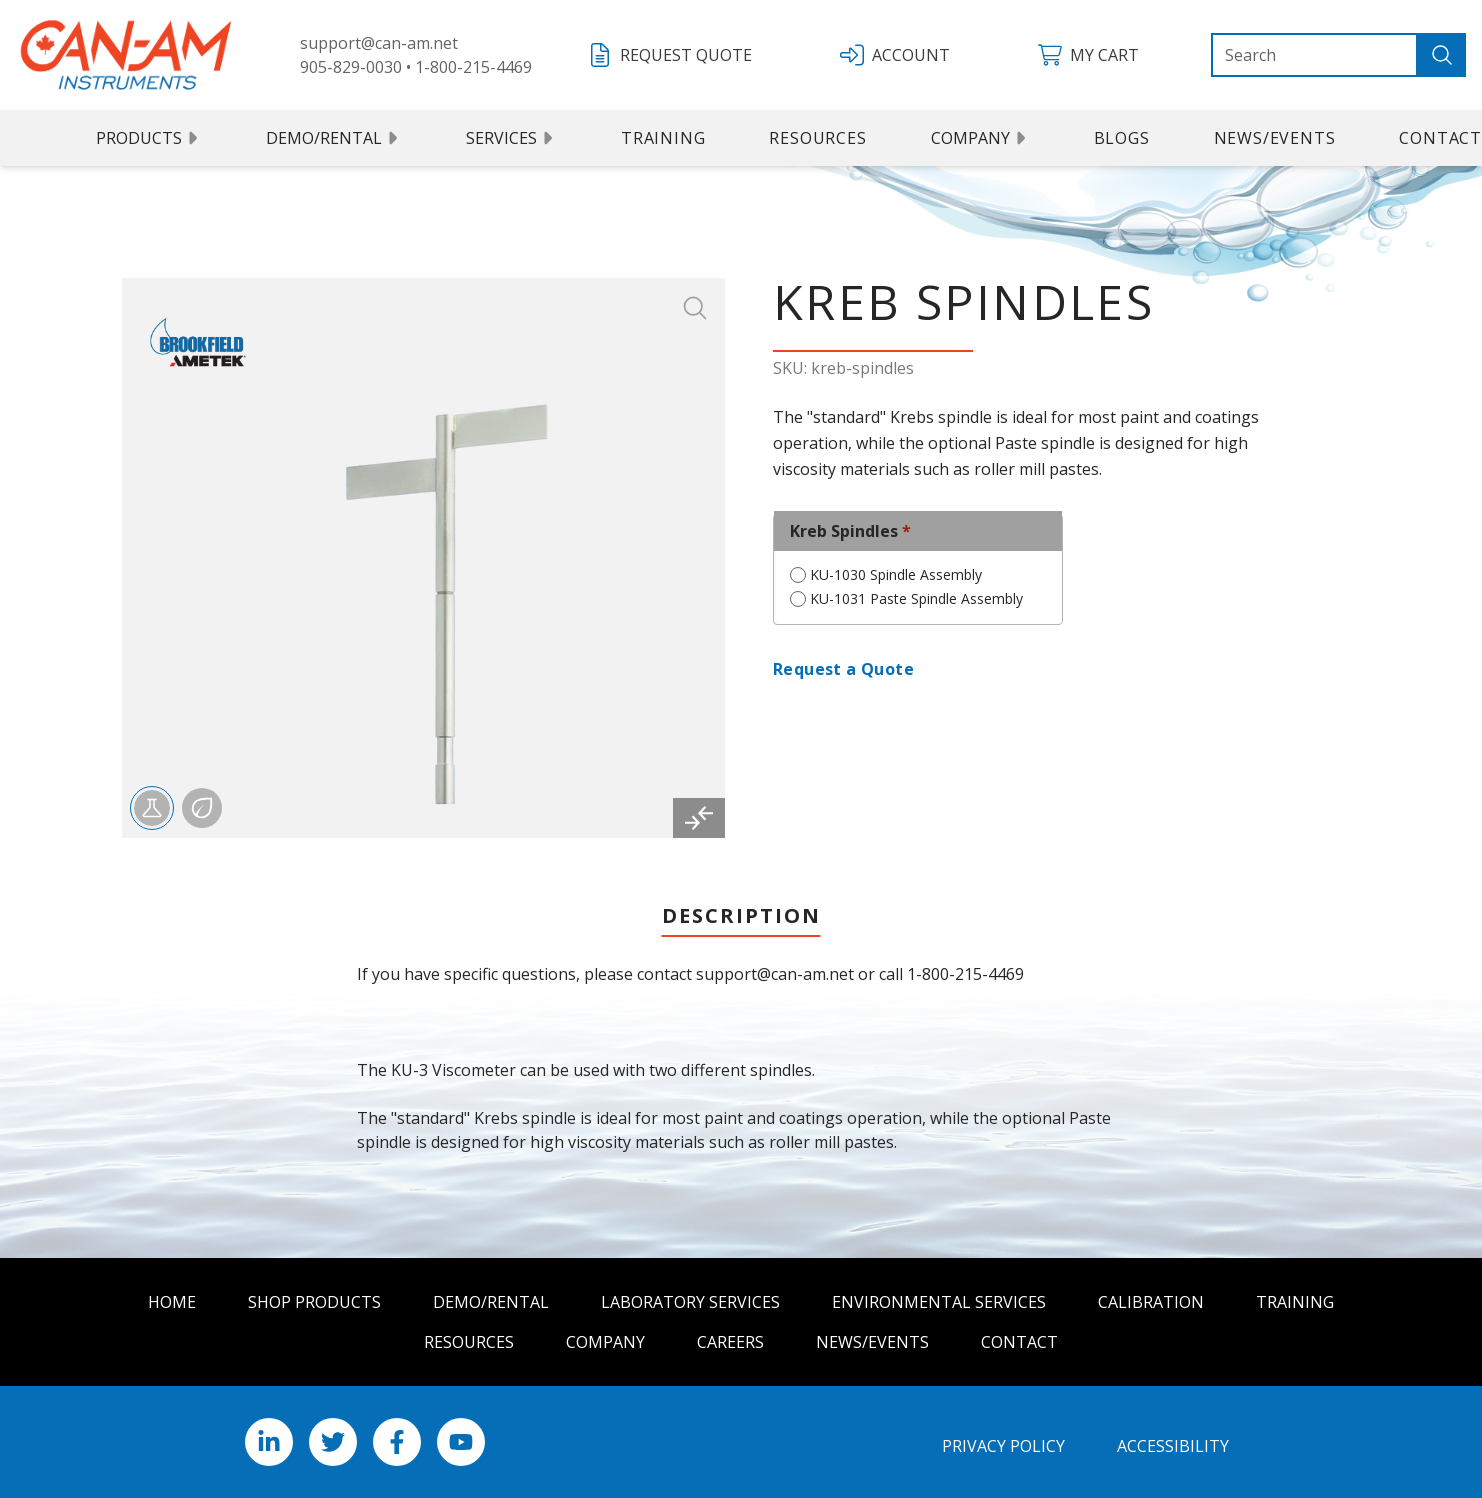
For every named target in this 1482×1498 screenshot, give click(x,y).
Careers (730, 1342)
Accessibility (1173, 1446)
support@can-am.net (379, 43)
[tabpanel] (741, 1090)
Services (511, 138)
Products (149, 138)
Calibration (1151, 1302)
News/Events (1275, 138)
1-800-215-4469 (473, 67)
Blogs (1122, 138)
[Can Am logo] (126, 55)
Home (172, 1302)
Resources (817, 138)
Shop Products (314, 1302)
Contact (1019, 1342)
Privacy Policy (1003, 1446)
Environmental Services (939, 1302)
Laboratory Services (690, 1302)
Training (663, 138)
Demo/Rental (334, 138)
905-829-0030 (351, 67)
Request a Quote (843, 669)
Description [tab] (741, 915)
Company (980, 138)
